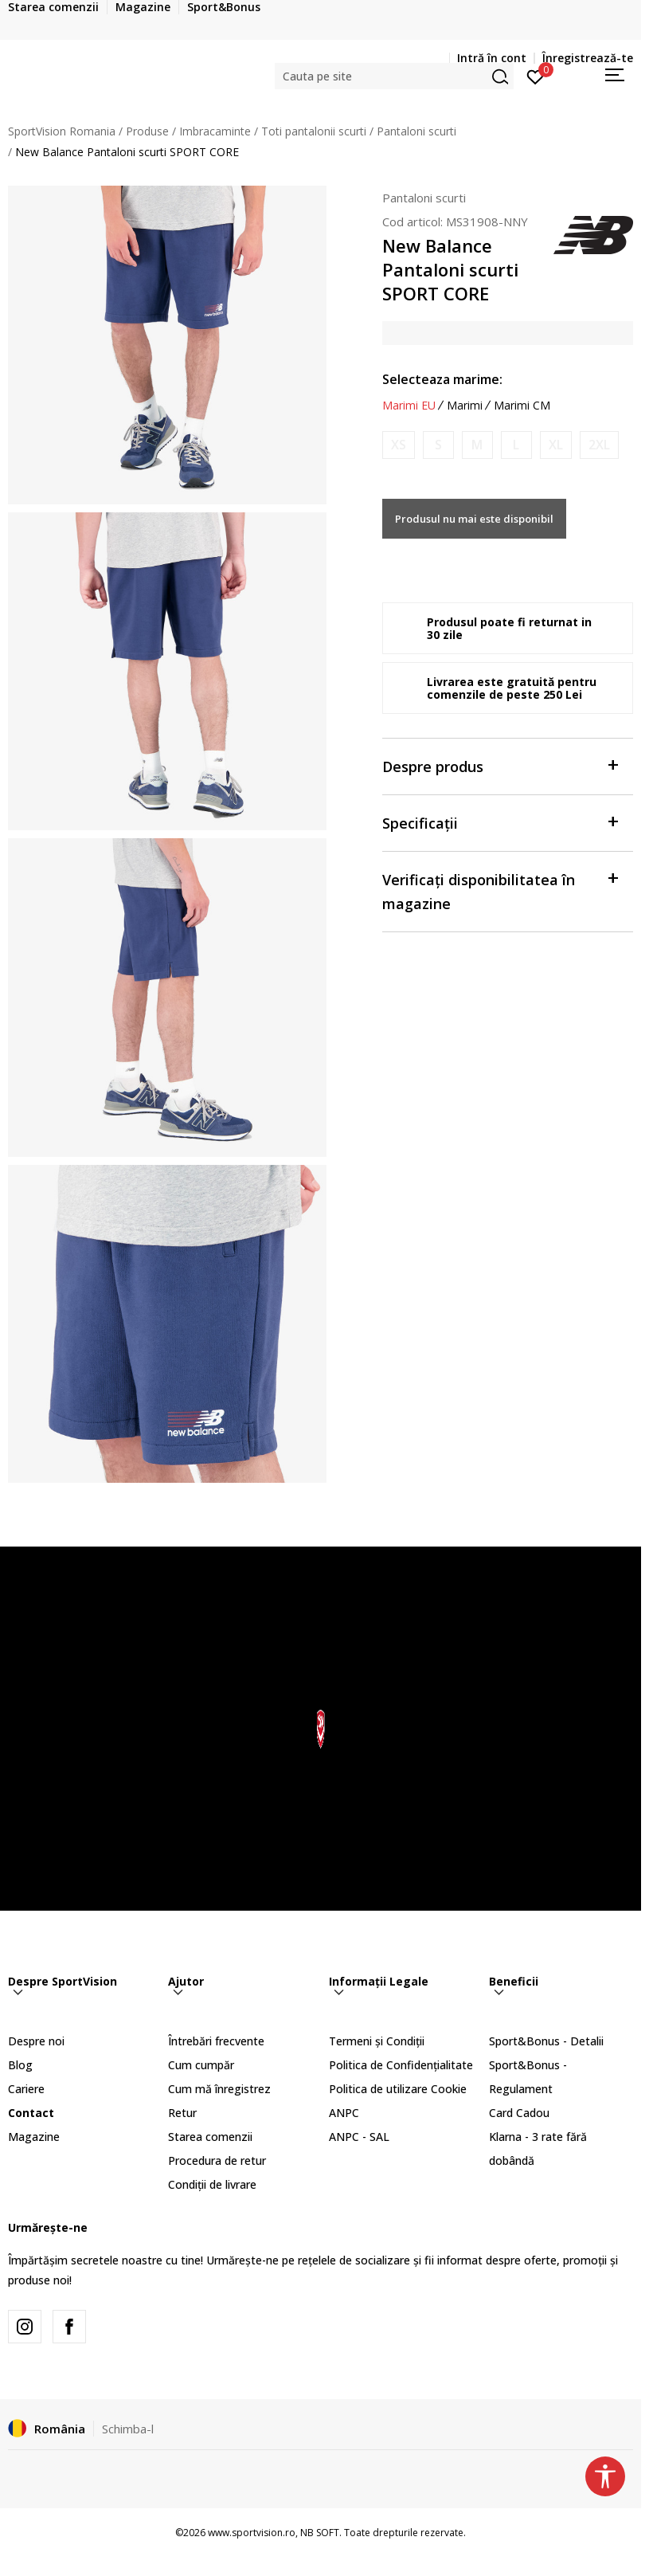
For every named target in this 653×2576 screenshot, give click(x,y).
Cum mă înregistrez (219, 2088)
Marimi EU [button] (409, 405)
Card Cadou (519, 2112)
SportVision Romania (61, 131)
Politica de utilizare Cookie (398, 2088)
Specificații (499, 822)
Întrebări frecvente (216, 2041)
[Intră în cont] (535, 76)
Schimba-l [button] (128, 2429)
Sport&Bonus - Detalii (546, 2041)
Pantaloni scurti (416, 131)
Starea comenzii (210, 2136)
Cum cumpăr (201, 2064)
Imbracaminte (215, 131)
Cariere (26, 2088)
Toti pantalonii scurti (313, 131)
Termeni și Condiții (376, 2041)
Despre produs (499, 765)
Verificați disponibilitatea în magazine (499, 890)
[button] (394, 76)
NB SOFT (319, 2532)
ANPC (344, 2112)
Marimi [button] (465, 405)
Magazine (34, 2136)
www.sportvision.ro (251, 2532)
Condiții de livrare (212, 2184)
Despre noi (36, 2041)
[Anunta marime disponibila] (398, 445)
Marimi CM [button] (522, 405)
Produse (147, 131)
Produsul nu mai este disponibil (474, 519)
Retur (182, 2112)
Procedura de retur (217, 2160)
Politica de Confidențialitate (401, 2064)
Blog (20, 2064)
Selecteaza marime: (442, 379)
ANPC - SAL (359, 2136)
